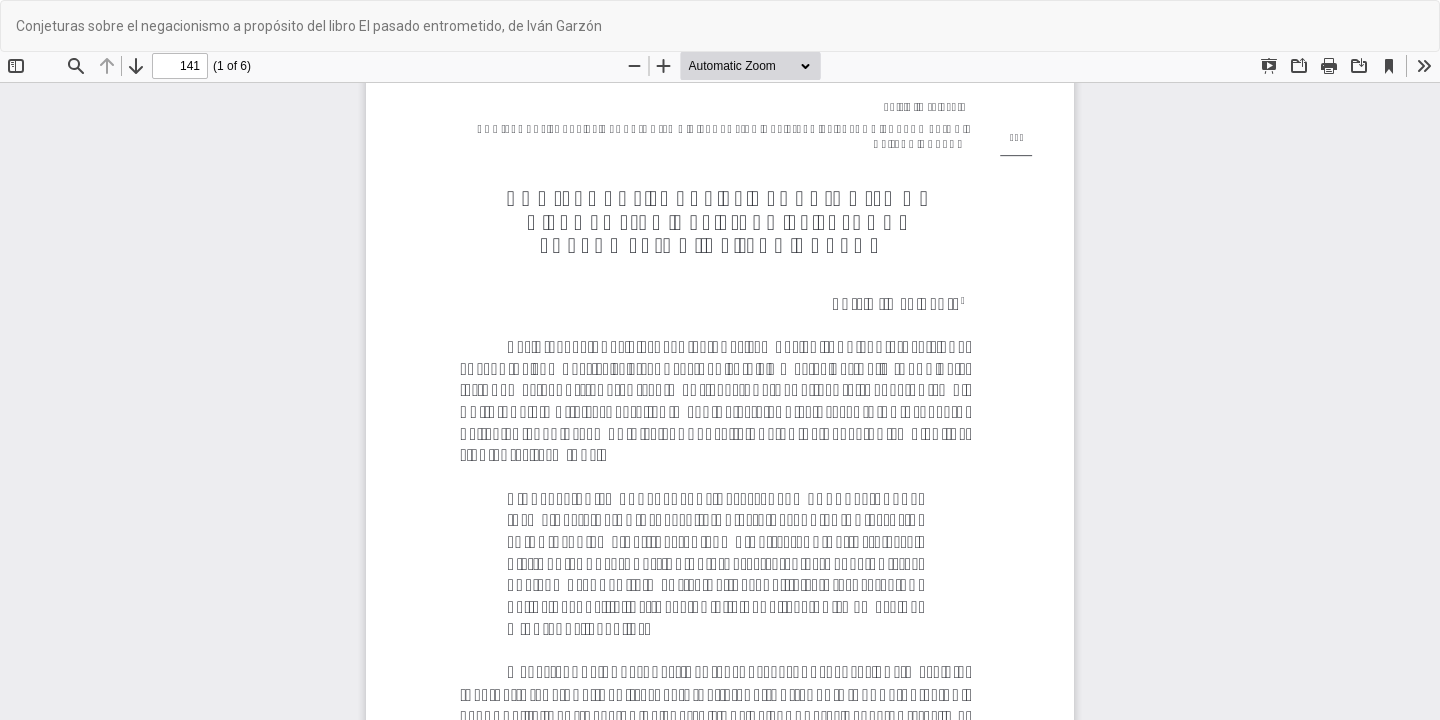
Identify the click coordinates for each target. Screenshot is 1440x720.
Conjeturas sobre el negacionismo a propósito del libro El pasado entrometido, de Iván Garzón (309, 26)
